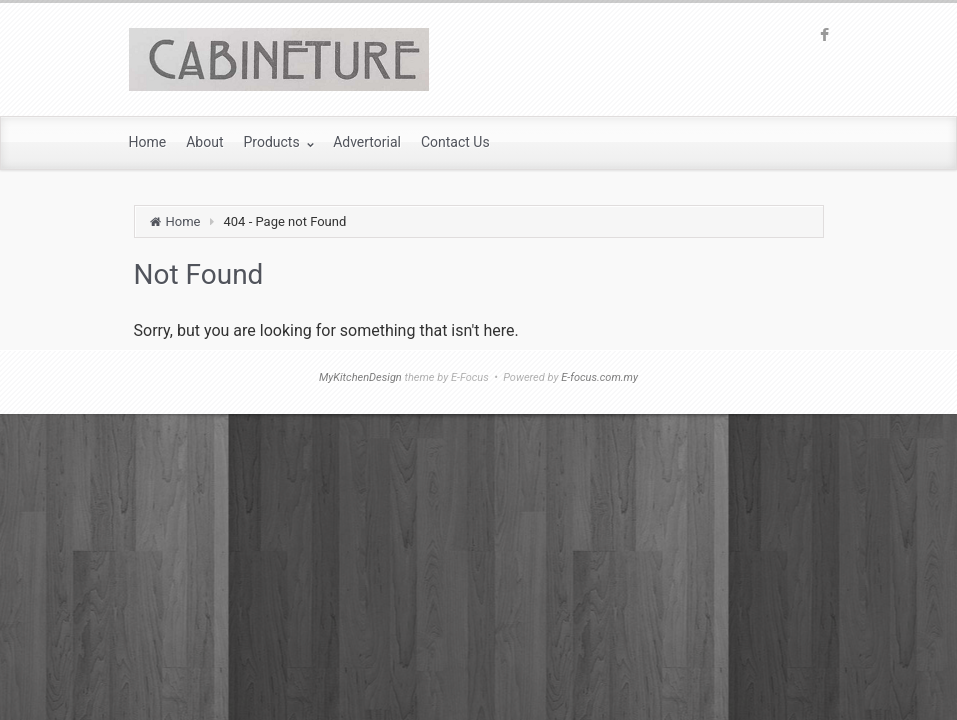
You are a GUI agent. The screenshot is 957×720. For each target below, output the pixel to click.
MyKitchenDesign (360, 377)
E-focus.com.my (599, 377)
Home (183, 221)
